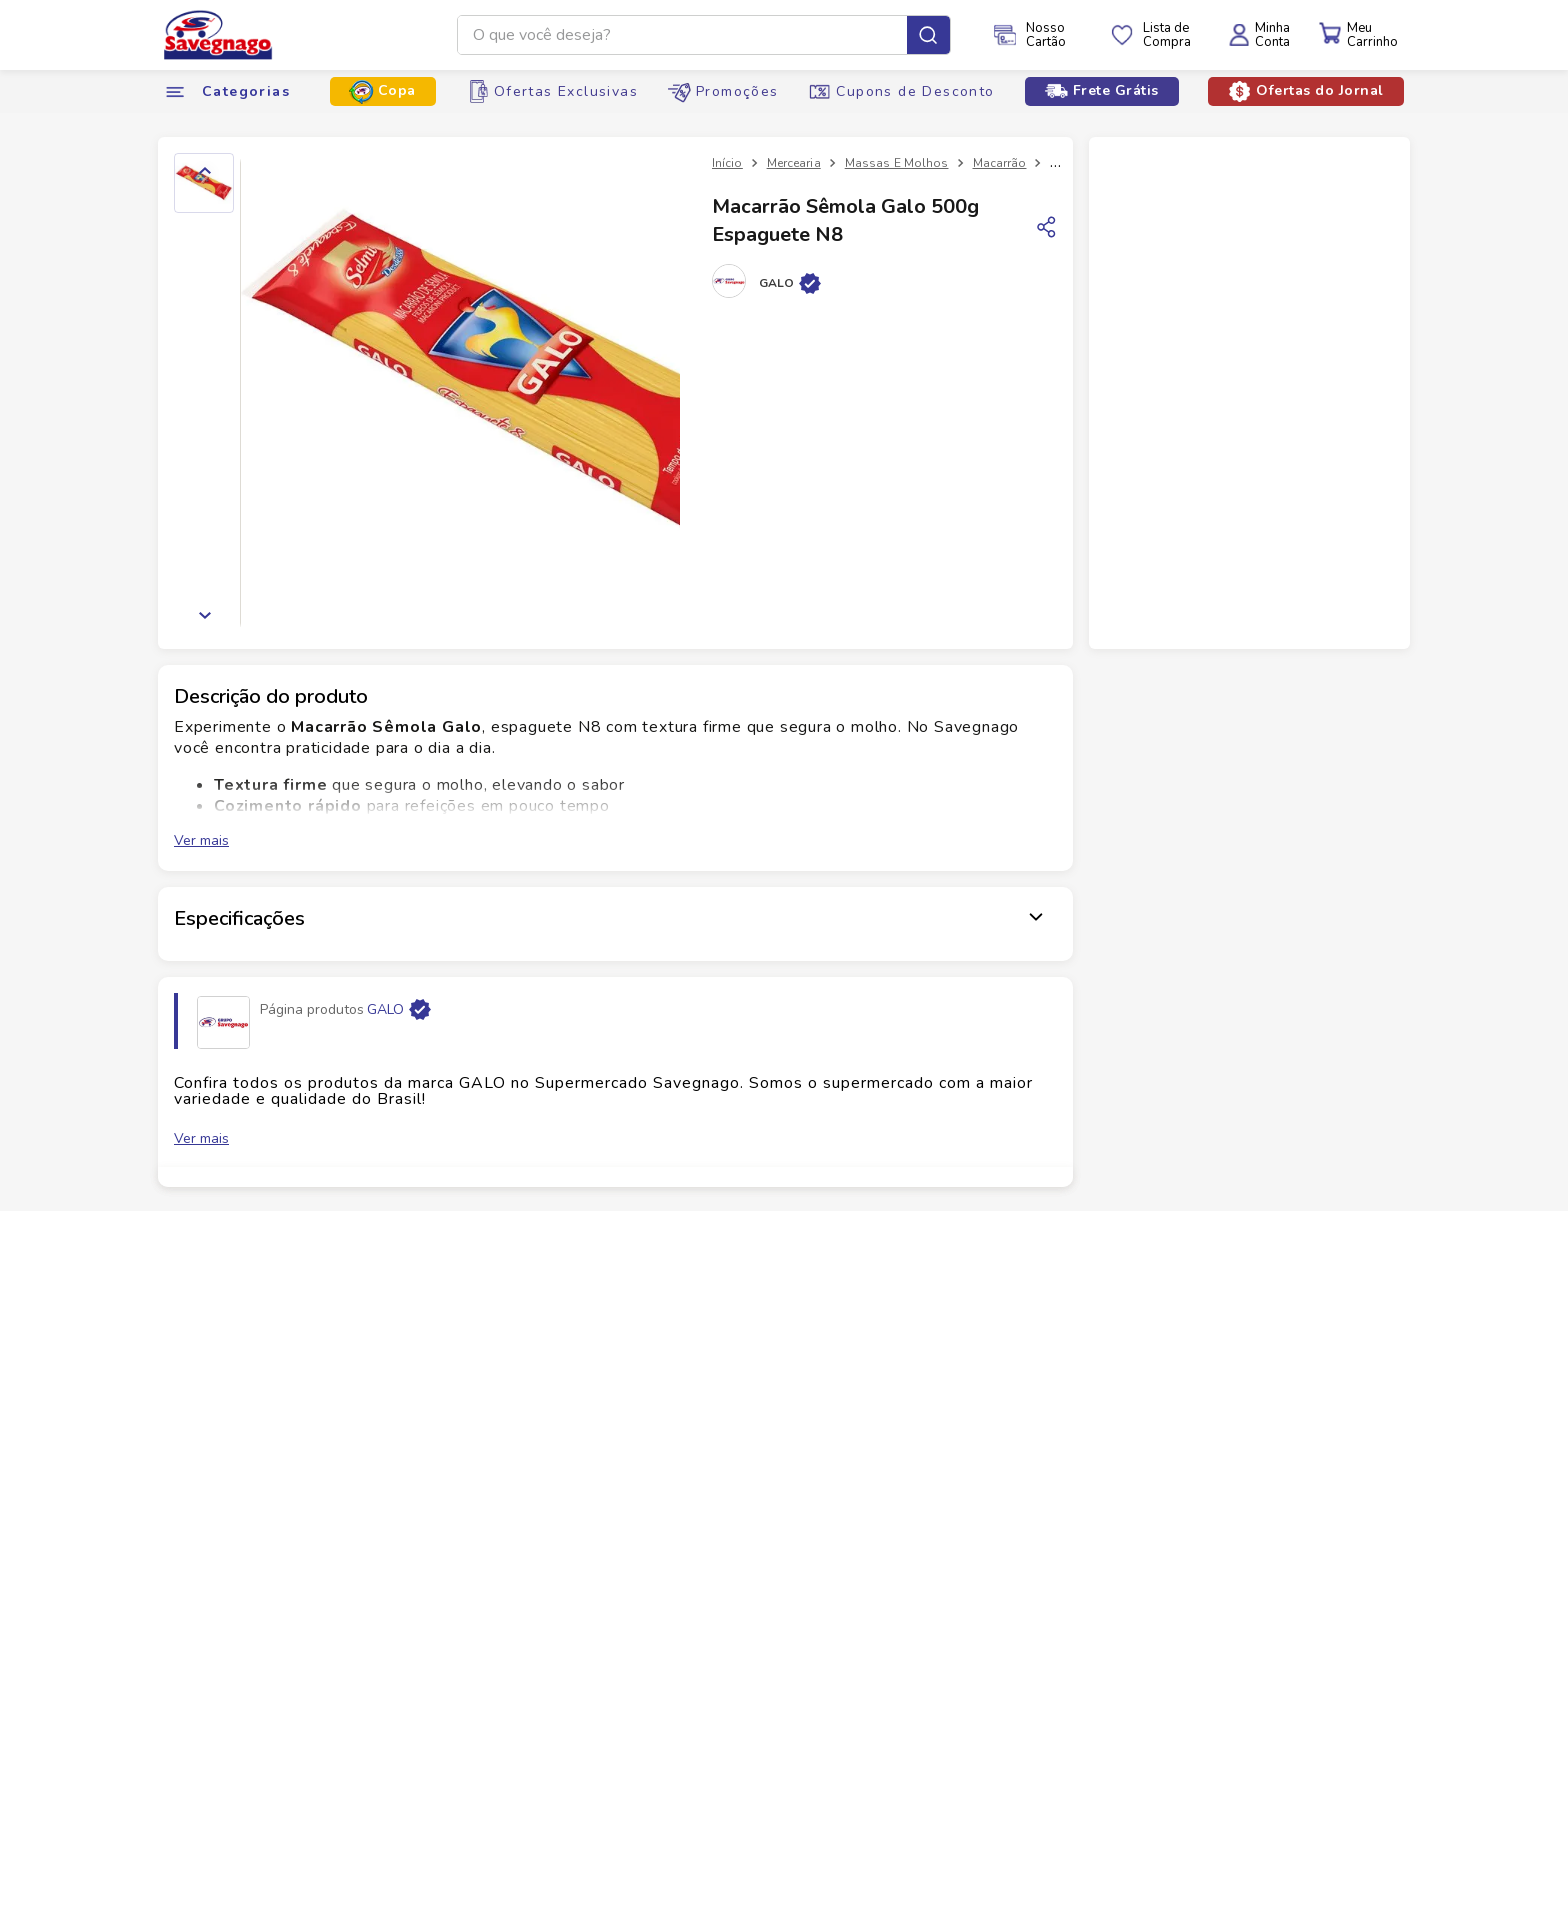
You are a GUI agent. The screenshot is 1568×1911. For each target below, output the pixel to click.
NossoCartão (1046, 35)
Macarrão (1000, 163)
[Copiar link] (1047, 227)
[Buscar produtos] (928, 35)
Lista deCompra (1167, 35)
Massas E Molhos (897, 163)
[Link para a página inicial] (727, 163)
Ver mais (201, 841)
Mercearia (794, 163)
